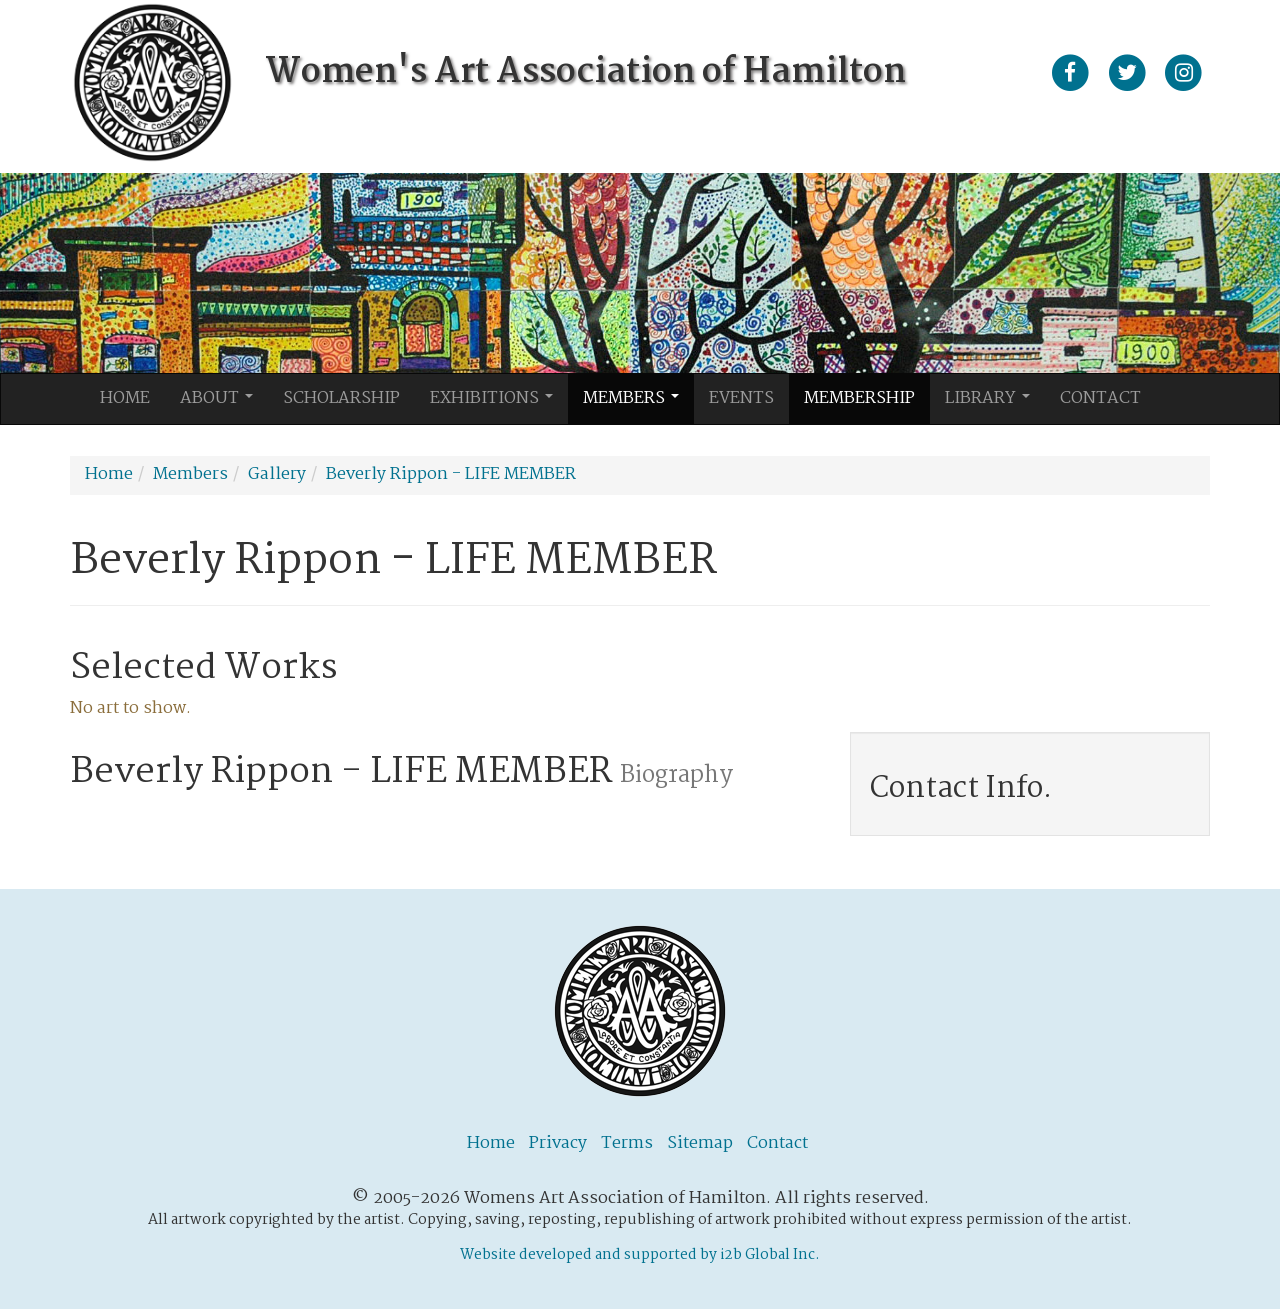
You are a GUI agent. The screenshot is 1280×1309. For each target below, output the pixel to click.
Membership (859, 398)
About (222, 404)
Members (636, 404)
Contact (1100, 398)
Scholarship (341, 398)
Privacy (558, 1143)
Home (125, 398)
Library (993, 404)
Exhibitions (497, 404)
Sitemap (700, 1143)
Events (741, 398)
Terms (627, 1143)
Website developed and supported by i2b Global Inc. (640, 1255)
